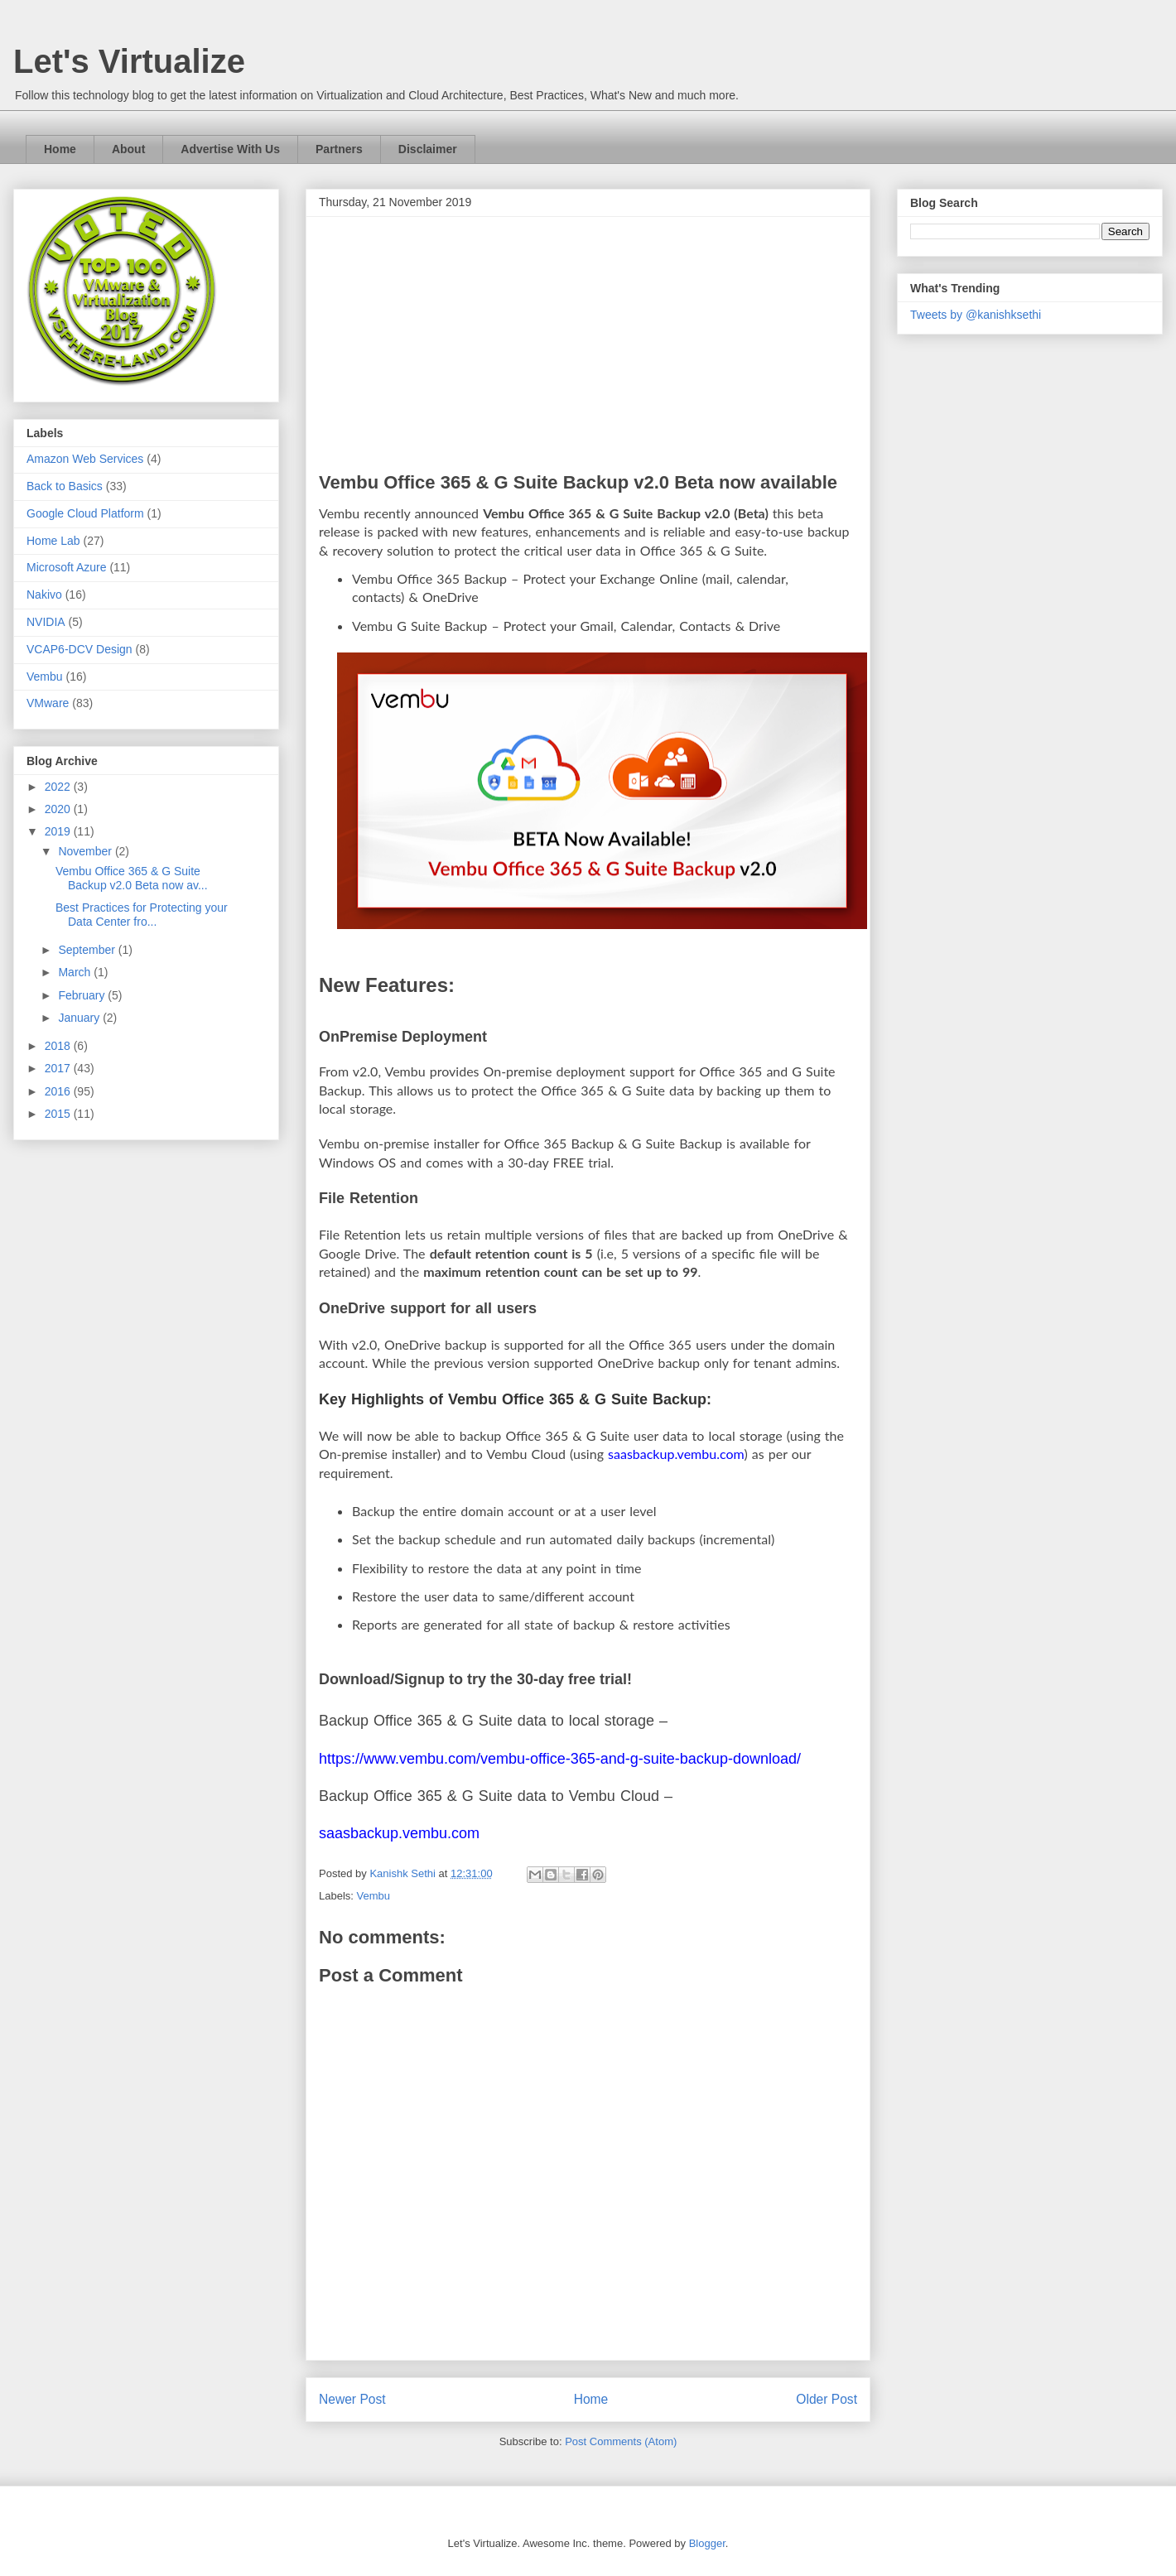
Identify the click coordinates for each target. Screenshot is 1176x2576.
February (83, 995)
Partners (339, 149)
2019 (59, 831)
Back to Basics (65, 486)
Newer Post (352, 2399)
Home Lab (53, 540)
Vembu (373, 1896)
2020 (59, 809)
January (80, 1017)
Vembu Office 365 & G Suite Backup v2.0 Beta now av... (131, 878)
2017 (59, 1068)
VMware (48, 703)
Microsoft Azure (66, 567)
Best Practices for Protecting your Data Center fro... (141, 914)
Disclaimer (427, 149)
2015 (59, 1113)
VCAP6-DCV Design (80, 649)
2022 (59, 786)
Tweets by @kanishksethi (975, 314)
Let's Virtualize (129, 61)
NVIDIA (46, 621)
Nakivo (44, 594)
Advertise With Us (230, 149)
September (88, 949)
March (76, 972)
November (86, 851)
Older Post (826, 2399)
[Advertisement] (588, 348)
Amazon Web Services (85, 458)
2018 (59, 1045)
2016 (59, 1091)
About (128, 149)
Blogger (707, 2543)
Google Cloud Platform (85, 513)
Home (60, 149)
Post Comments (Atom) (621, 2441)
